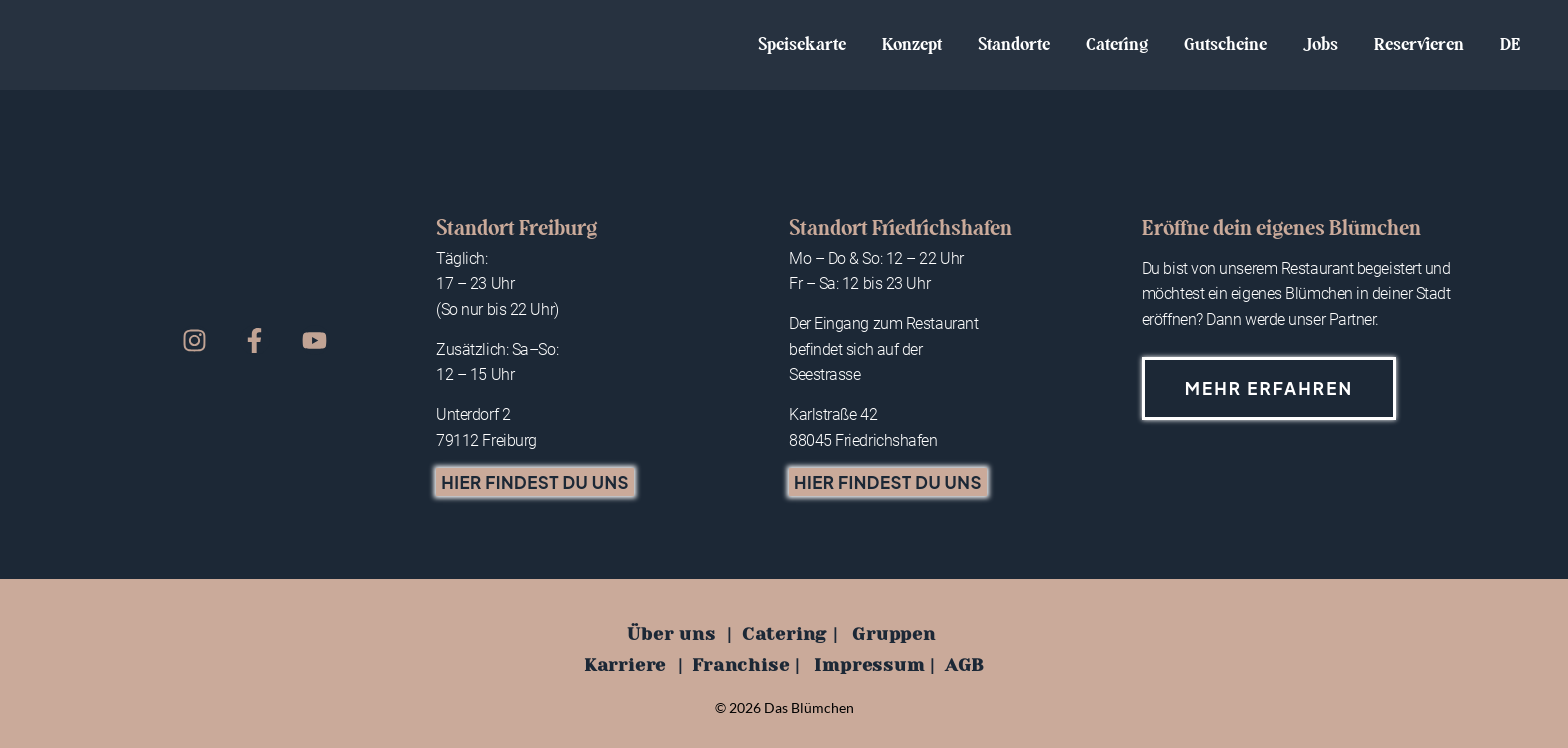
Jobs (1320, 45)
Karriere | (633, 665)
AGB (964, 665)
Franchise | (746, 665)
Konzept (912, 45)
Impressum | (874, 665)
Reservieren (1419, 45)
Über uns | (679, 634)
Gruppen (894, 634)
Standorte (1014, 45)
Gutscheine (1225, 45)
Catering (1117, 45)
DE (1510, 45)
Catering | (790, 634)
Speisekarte (802, 45)
